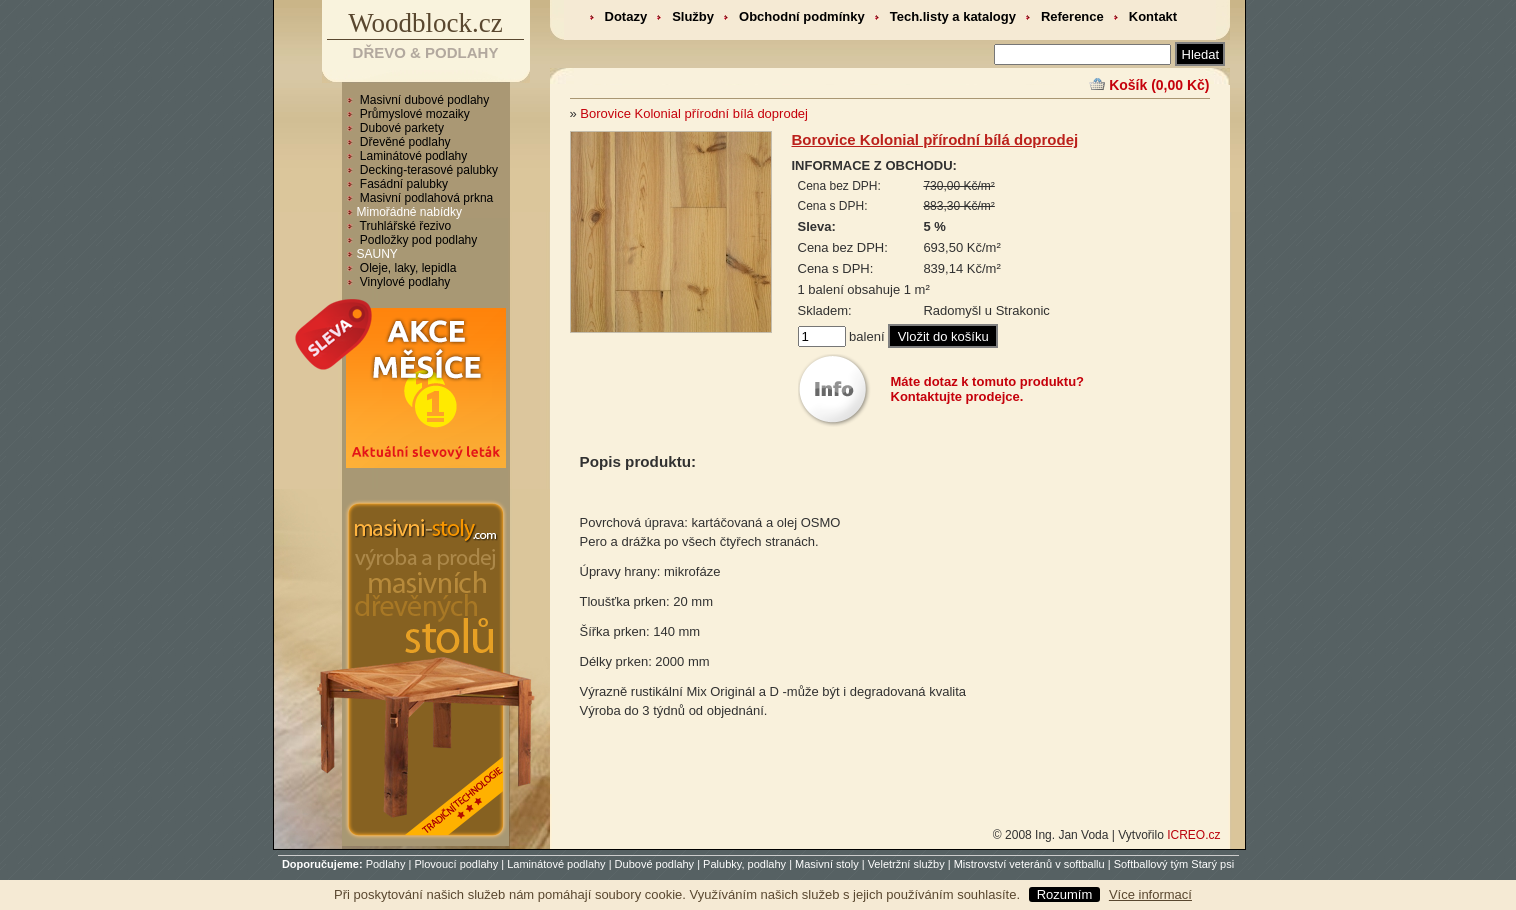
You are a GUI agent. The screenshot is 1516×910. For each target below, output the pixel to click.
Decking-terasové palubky (427, 170)
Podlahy (386, 864)
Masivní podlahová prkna (425, 198)
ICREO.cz (1193, 835)
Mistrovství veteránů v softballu (1029, 864)
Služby (693, 16)
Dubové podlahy (655, 864)
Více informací (1150, 894)
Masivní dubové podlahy (423, 100)
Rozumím (1065, 894)
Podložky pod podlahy (417, 240)
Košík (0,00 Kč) (1159, 85)
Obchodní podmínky (802, 16)
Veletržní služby (906, 864)
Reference (1072, 16)
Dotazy (626, 16)
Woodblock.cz (425, 23)
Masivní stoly (827, 864)
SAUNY (377, 254)
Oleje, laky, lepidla (407, 268)
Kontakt (1153, 16)
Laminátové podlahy (412, 156)
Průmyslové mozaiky (413, 114)
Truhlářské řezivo (404, 226)
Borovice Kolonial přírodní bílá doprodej (694, 113)
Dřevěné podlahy (404, 142)
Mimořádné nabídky (409, 212)
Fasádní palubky (402, 184)
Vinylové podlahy (404, 282)
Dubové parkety (400, 128)
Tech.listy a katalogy (953, 16)
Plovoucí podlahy (456, 864)
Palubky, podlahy (744, 864)
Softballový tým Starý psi (1174, 864)
